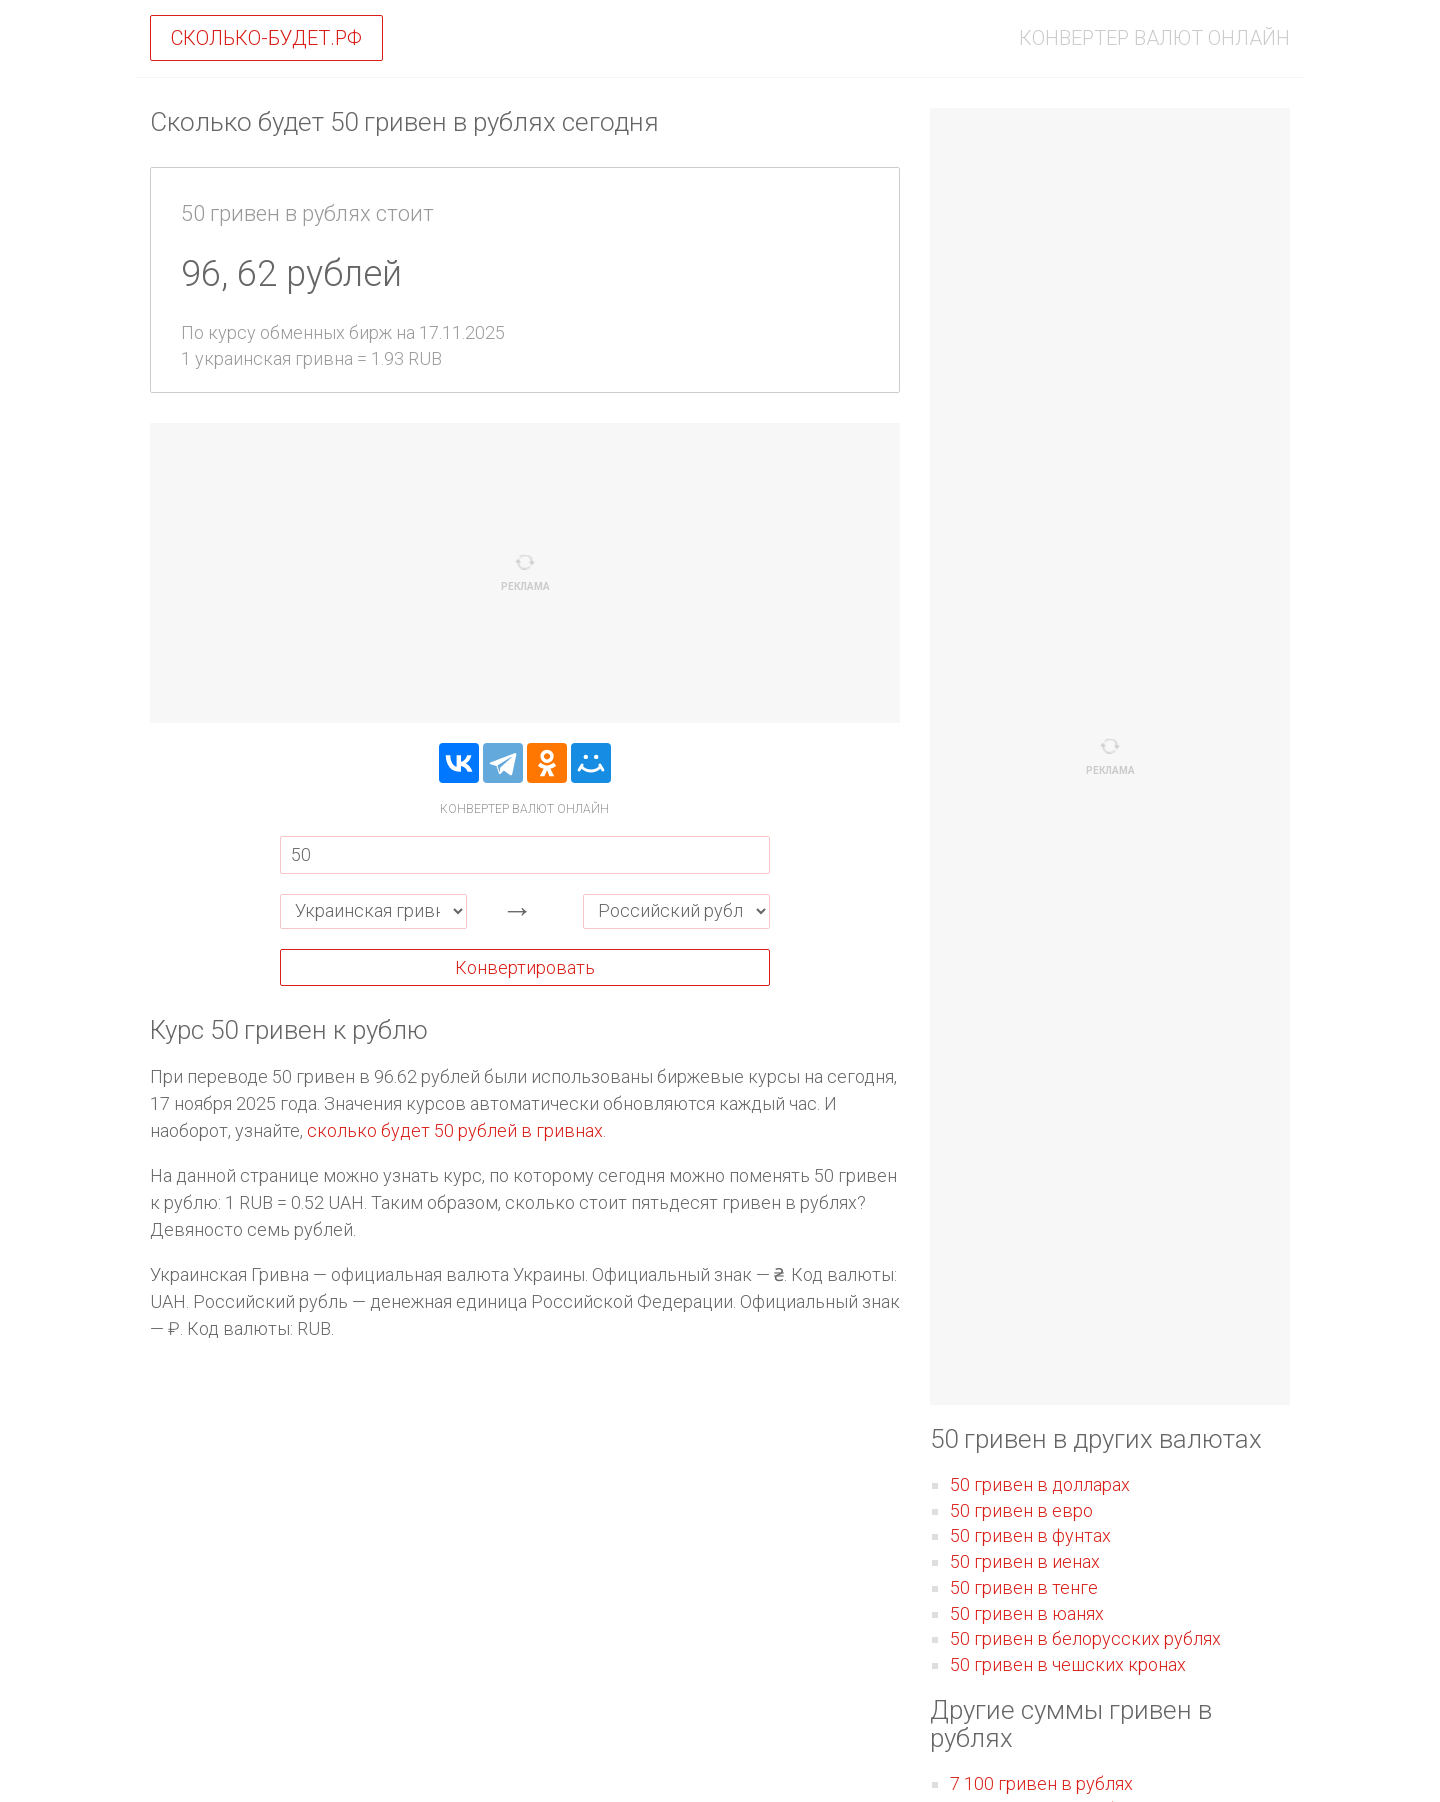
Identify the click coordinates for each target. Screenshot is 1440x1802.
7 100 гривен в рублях (1041, 1783)
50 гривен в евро (1021, 1510)
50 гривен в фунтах (1030, 1535)
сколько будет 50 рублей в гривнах (455, 1130)
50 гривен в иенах (1025, 1561)
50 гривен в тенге (1024, 1587)
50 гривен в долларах (1040, 1484)
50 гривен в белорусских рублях (1085, 1638)
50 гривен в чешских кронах (1068, 1664)
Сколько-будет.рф (266, 38)
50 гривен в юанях (1027, 1613)
